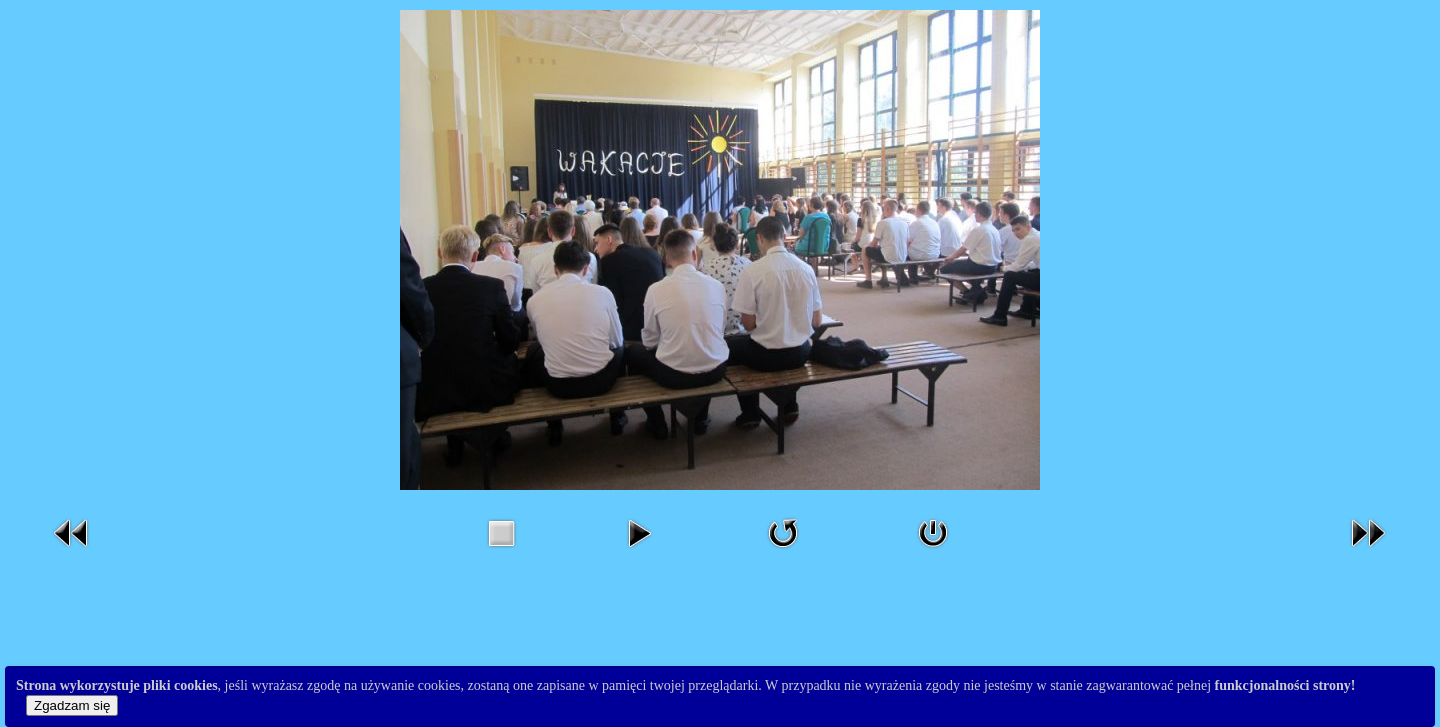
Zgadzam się (72, 705)
